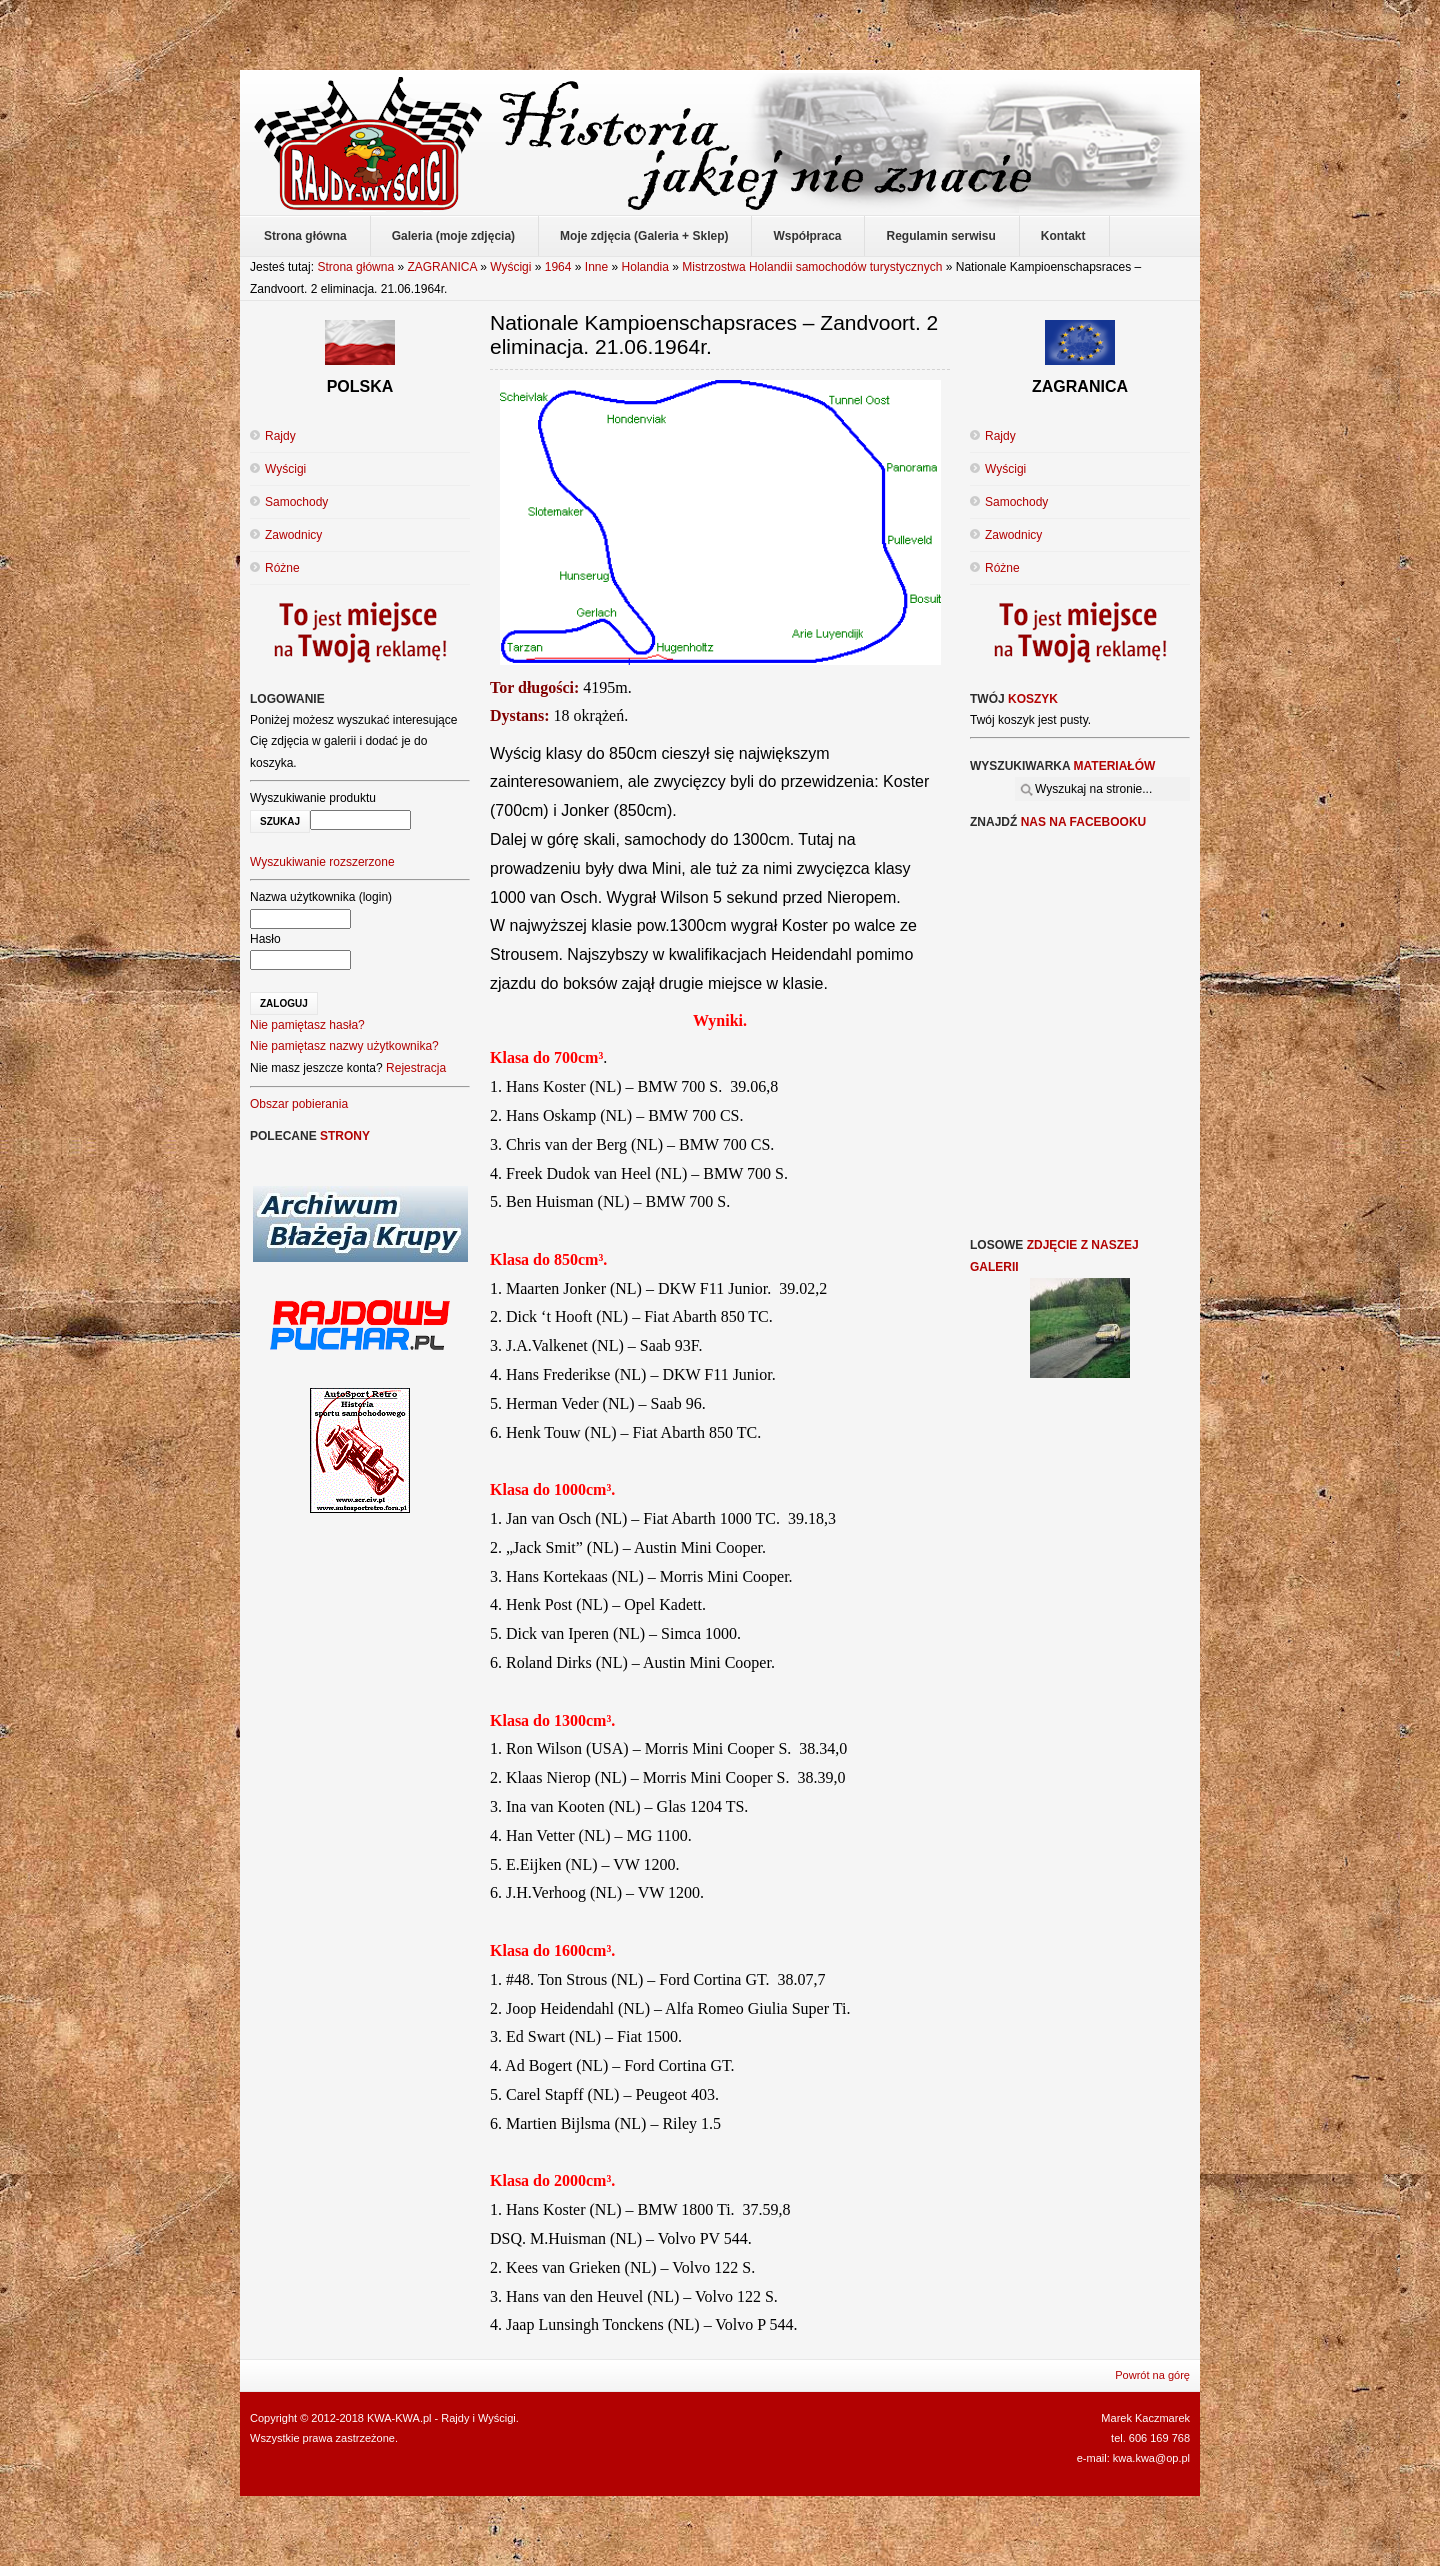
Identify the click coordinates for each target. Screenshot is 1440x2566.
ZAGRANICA (441, 267)
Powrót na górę (1152, 2375)
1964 (558, 267)
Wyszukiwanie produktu (313, 798)
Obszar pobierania (299, 1104)
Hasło (265, 939)
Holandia (645, 267)
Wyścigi (510, 267)
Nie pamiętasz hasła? (307, 1025)
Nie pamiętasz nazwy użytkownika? (344, 1046)
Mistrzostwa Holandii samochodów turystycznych (812, 267)
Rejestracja (416, 1068)
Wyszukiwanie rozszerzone (322, 862)
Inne (596, 267)
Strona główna (355, 267)
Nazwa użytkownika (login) (321, 897)
